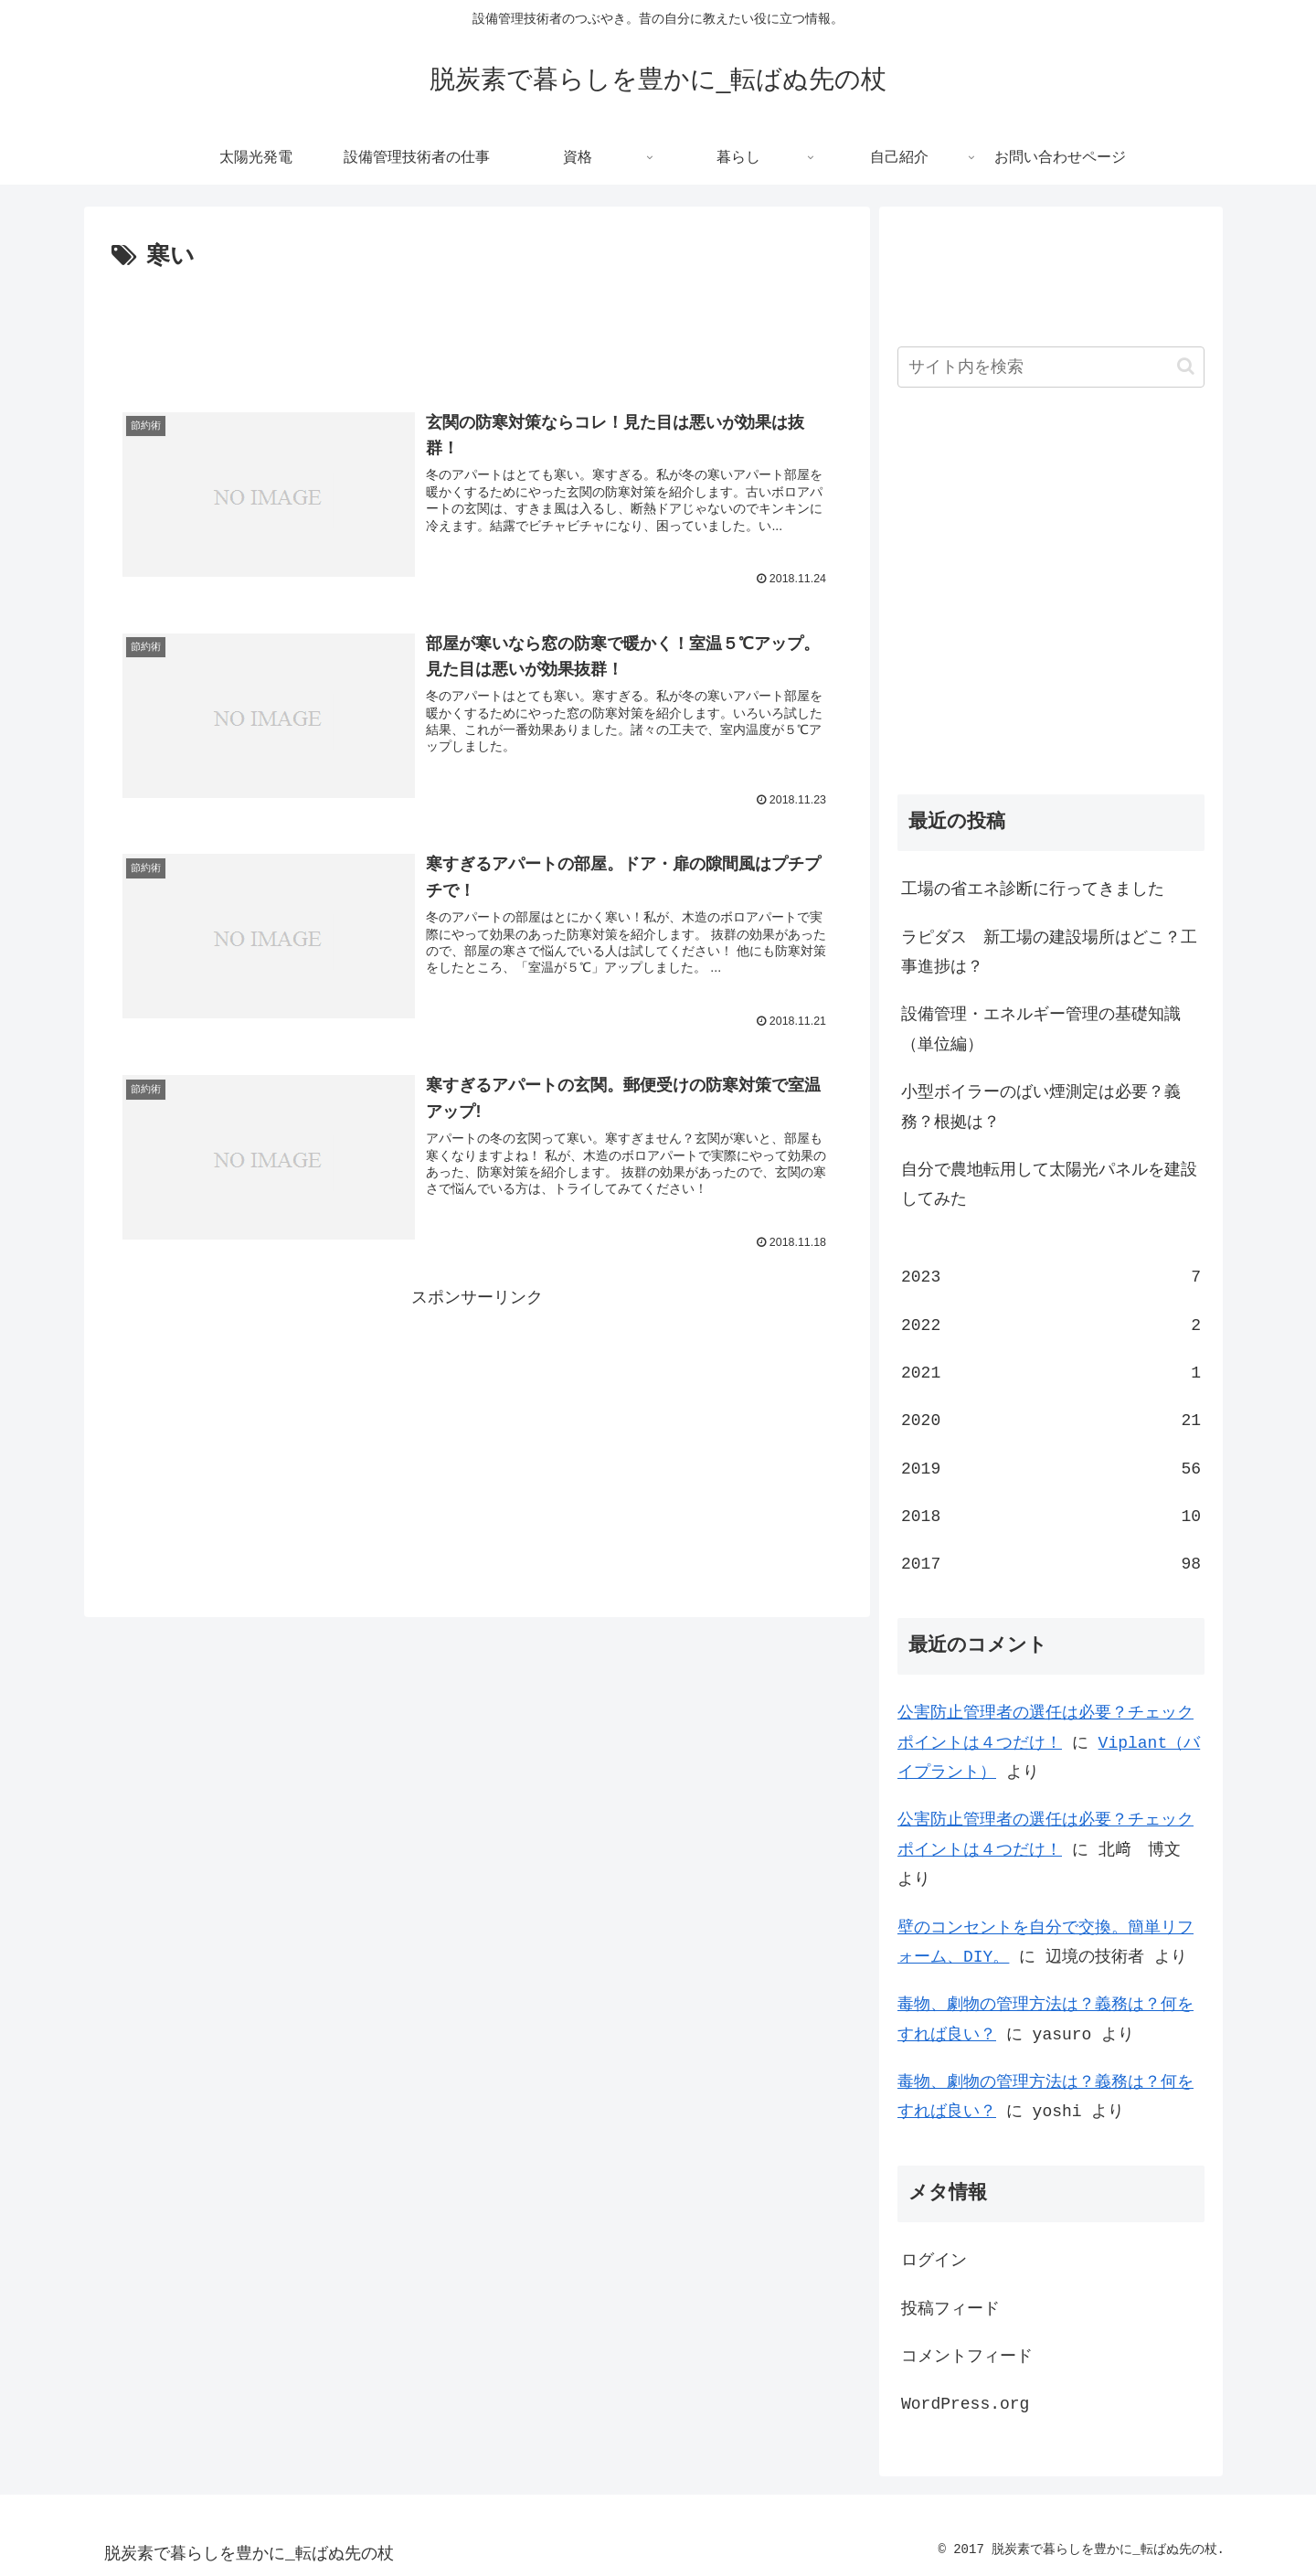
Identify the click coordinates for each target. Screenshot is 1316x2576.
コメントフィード (967, 2357)
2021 (1051, 1373)
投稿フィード (950, 2309)
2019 (1051, 1469)
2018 (1051, 1516)
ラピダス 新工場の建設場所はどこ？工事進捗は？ (1049, 952)
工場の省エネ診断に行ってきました (1032, 889)
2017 (1051, 1564)
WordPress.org (965, 2404)
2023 (1051, 1277)
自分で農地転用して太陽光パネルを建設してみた (1049, 1184)
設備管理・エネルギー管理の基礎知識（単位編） (1041, 1029)
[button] (1186, 366)
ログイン (934, 2261)
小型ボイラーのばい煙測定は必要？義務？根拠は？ (1041, 1107)
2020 (1051, 1420)
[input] (1051, 367)
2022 (1051, 1325)
